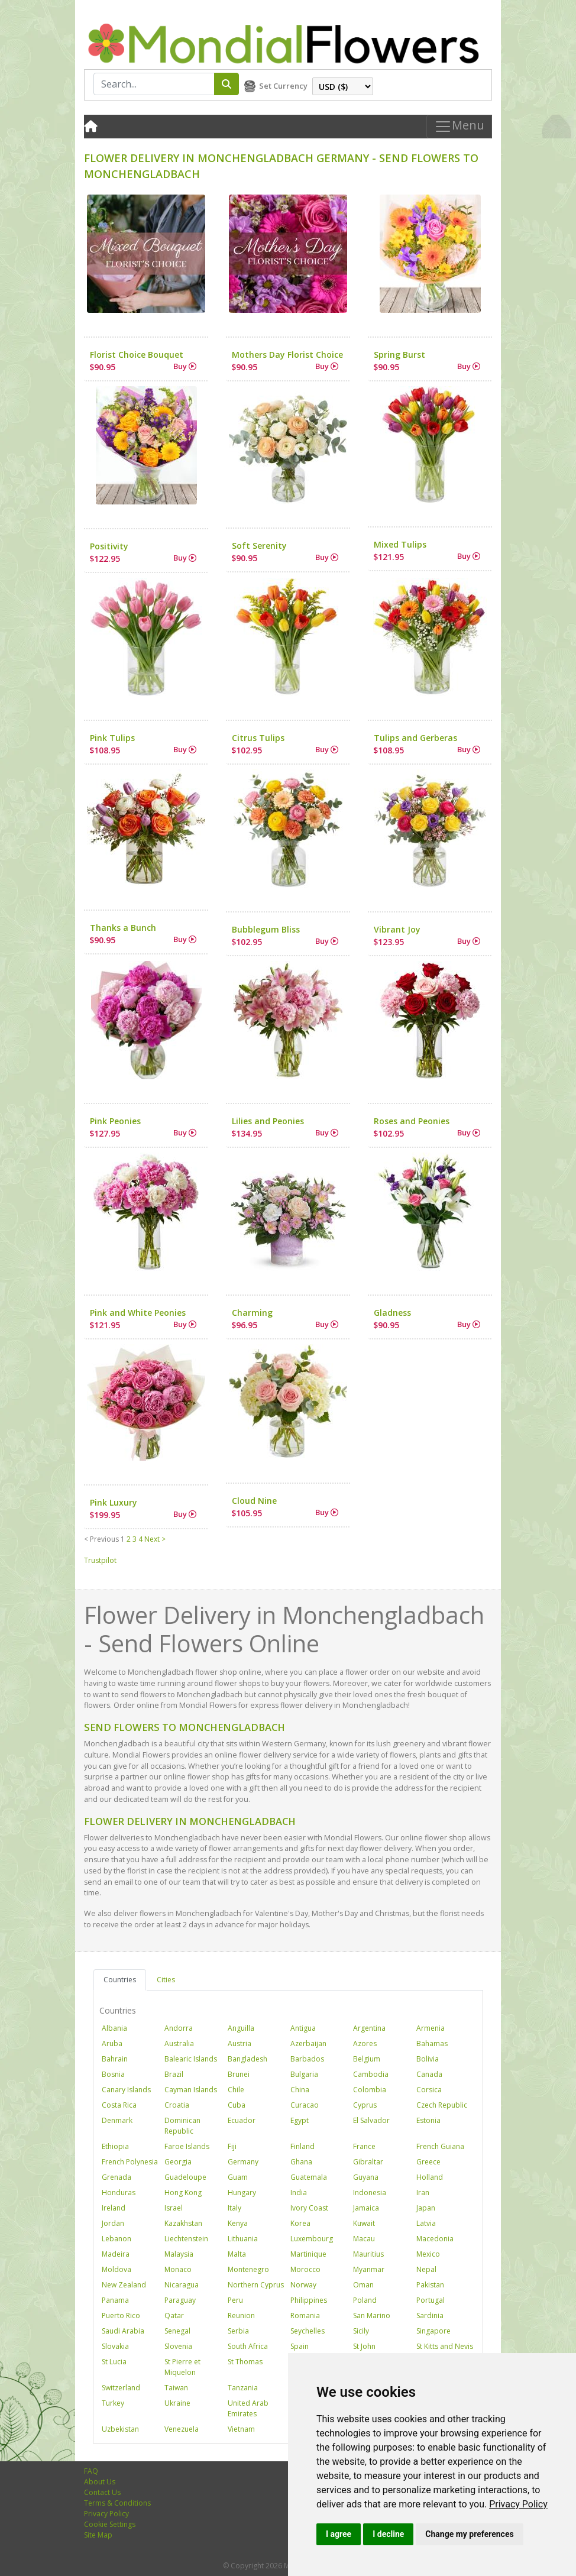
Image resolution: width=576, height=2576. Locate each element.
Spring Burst (399, 354)
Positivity (109, 546)
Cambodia (371, 2074)
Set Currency (283, 85)
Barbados (307, 2059)
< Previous (101, 1539)
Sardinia (430, 2315)
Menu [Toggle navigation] (459, 127)
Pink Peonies (115, 1121)
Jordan (113, 2223)
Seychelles (307, 2331)
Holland (429, 2177)
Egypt (299, 2120)
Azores (365, 2043)
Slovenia (178, 2346)
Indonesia (369, 2192)
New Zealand (124, 2285)
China (299, 2090)
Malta (237, 2254)
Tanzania (243, 2388)
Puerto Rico (121, 2315)
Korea (300, 2223)
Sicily (361, 2331)
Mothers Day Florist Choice (287, 354)
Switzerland (121, 2388)
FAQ (91, 2471)
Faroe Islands (186, 2146)
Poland (365, 2300)
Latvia (426, 2223)
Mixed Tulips (400, 544)
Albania (114, 2028)
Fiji (232, 2146)
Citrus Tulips (258, 737)
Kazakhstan (183, 2223)
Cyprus (365, 2105)
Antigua (303, 2028)
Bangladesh (247, 2059)
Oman (363, 2285)
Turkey (113, 2403)
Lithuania (243, 2239)
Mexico (428, 2254)
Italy (234, 2208)
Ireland (113, 2208)
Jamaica (366, 2208)
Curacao (304, 2105)
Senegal (177, 2331)
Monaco (178, 2269)
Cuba (236, 2105)
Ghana (301, 2162)
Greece (428, 2162)
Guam (238, 2177)
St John (364, 2346)
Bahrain (115, 2059)
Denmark (117, 2120)
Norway (303, 2285)
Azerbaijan (308, 2043)
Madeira (116, 2254)
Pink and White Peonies (138, 1312)
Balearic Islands (190, 2059)
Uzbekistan (120, 2429)
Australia (179, 2043)
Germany (243, 2162)
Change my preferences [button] (469, 2534)
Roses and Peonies (411, 1121)
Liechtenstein (186, 2239)
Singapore (433, 2331)
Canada (429, 2074)
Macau (364, 2239)
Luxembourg (311, 2239)
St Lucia (114, 2362)
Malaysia (178, 2254)
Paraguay (180, 2300)
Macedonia (435, 2239)
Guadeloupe (185, 2177)
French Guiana (440, 2146)
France (364, 2146)
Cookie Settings (109, 2524)
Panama (115, 2300)
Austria (239, 2043)
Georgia (178, 2162)
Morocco (305, 2269)
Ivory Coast (309, 2208)
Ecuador (241, 2120)
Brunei (239, 2074)
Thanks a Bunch (123, 927)
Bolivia (427, 2059)
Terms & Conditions (117, 2503)
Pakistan (430, 2285)
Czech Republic (441, 2105)
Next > (155, 1539)
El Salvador (371, 2120)
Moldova (116, 2269)
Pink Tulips (112, 737)
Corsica (429, 2090)
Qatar (174, 2315)
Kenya (238, 2223)
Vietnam (241, 2429)
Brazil (173, 2074)
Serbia (238, 2331)
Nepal (426, 2269)
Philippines (308, 2300)
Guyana (365, 2177)
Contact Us (102, 2492)
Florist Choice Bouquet (136, 354)
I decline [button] (388, 2534)
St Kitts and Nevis (444, 2346)
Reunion (241, 2315)
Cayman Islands (190, 2090)
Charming (252, 1312)
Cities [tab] (166, 1980)
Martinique (308, 2254)
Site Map (98, 2535)
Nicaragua (181, 2285)
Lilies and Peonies (268, 1121)
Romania (305, 2315)
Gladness (392, 1312)
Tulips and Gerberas (415, 737)
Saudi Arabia (123, 2331)
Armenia (430, 2028)
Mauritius (368, 2254)
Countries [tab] (119, 1980)
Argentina (369, 2028)
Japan (425, 2208)
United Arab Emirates (248, 2408)
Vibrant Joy (397, 929)
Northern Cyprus (256, 2285)
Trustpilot (100, 1560)
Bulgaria (304, 2074)
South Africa (248, 2346)
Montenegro (248, 2269)
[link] (518, 2504)
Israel (173, 2208)
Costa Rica (119, 2105)
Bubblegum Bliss (266, 929)
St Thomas (245, 2362)
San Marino (371, 2315)
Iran (422, 2192)
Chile (236, 2090)
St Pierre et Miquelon (182, 2367)
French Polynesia (130, 2162)
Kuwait (364, 2223)
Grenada (116, 2177)
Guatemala (308, 2177)
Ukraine (177, 2403)
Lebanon (116, 2239)
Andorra (178, 2028)
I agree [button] (338, 2534)
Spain (299, 2346)
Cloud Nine (254, 1500)
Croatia (176, 2105)
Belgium (366, 2059)
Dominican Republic (182, 2125)
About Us (99, 2482)
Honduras (118, 2192)
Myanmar (368, 2269)
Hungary (242, 2192)
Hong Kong (183, 2192)
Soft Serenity (259, 545)
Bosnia (113, 2074)
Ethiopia (115, 2146)
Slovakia (115, 2346)
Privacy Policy (518, 2504)
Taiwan (176, 2388)
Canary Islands (126, 2090)
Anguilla (241, 2028)
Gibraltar (368, 2162)
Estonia (428, 2120)
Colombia (369, 2090)
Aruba (112, 2043)
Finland (302, 2146)
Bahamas (432, 2043)
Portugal (430, 2300)
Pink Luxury (113, 1502)
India (298, 2192)
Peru (235, 2300)
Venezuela (181, 2429)
